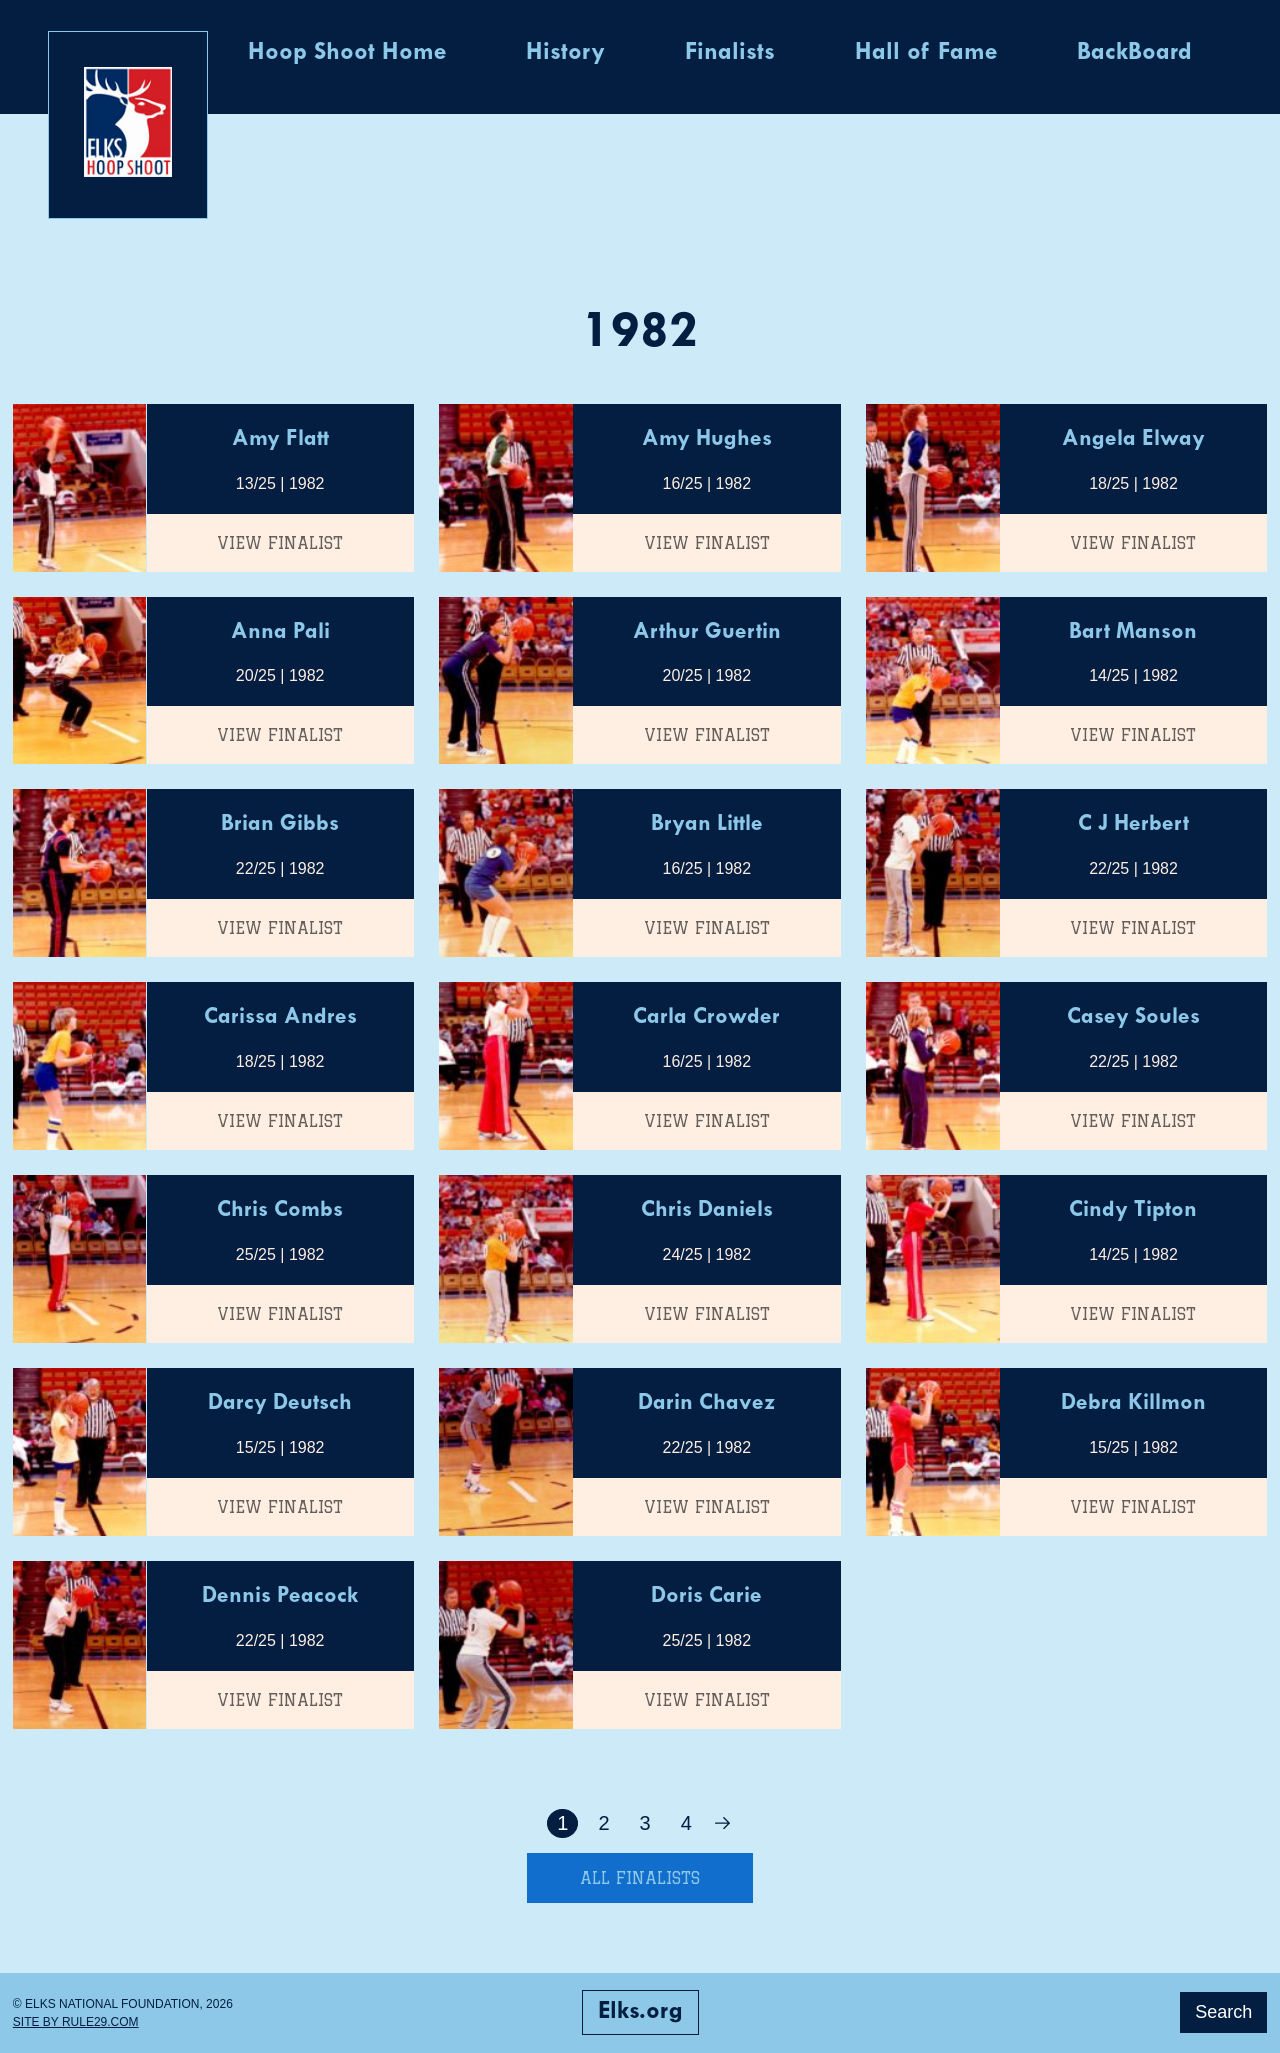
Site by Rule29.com (76, 2022)
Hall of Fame (926, 53)
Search (1223, 2012)
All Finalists (640, 1878)
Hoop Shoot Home (347, 53)
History (565, 53)
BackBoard (1134, 53)
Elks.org (640, 2012)
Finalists (730, 53)
